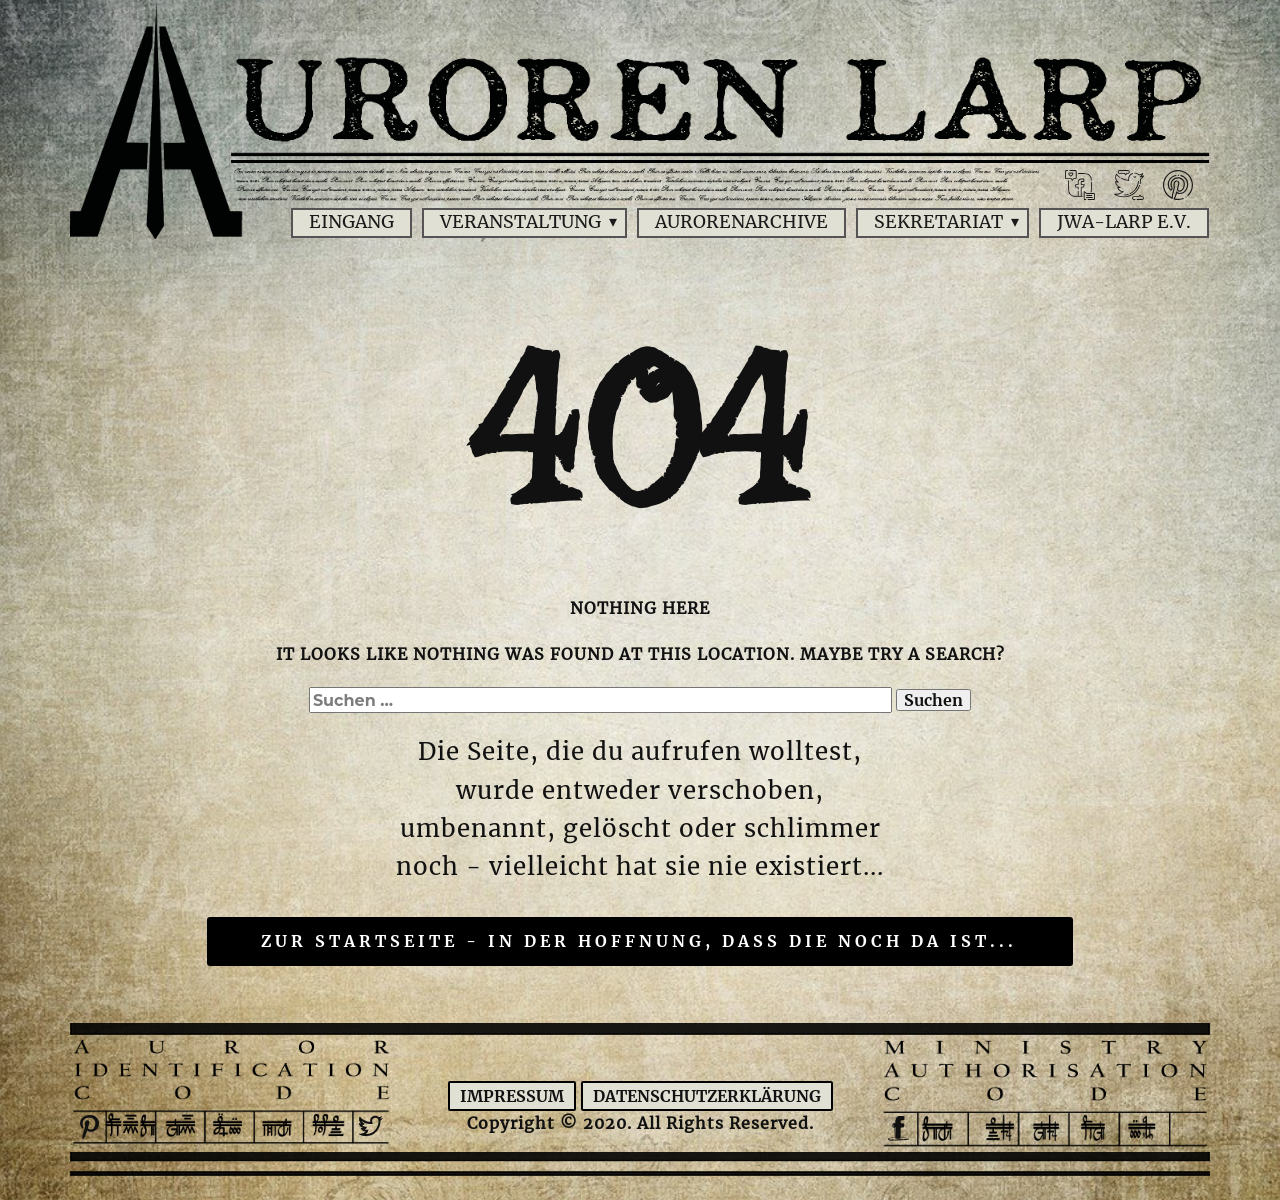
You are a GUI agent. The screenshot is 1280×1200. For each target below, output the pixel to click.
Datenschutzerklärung (707, 1096)
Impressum (512, 1096)
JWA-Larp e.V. (1124, 222)
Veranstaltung (520, 222)
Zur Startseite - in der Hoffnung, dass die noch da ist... (639, 941)
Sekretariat (938, 222)
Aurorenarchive (741, 222)
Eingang (351, 222)
